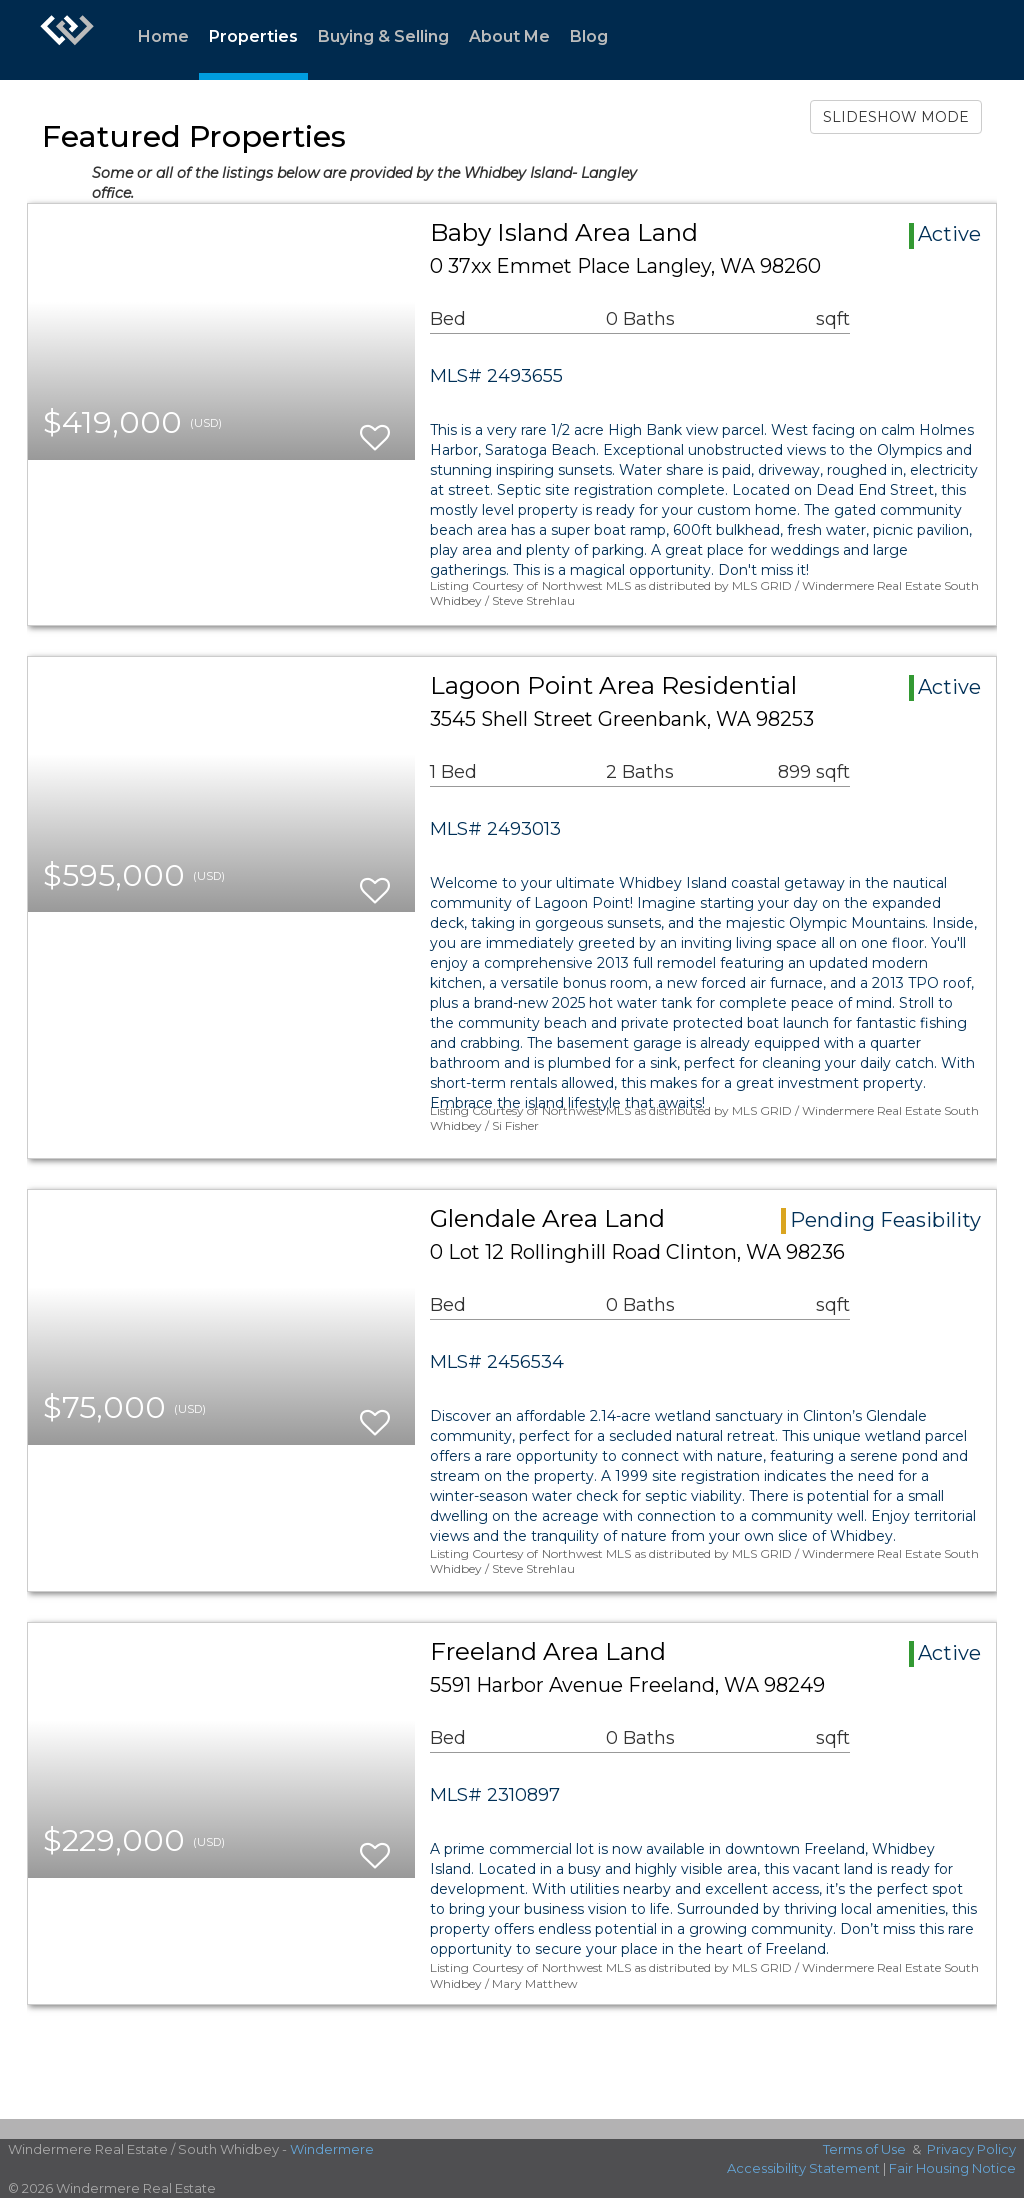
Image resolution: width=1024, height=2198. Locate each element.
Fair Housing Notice (952, 2168)
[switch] (375, 428)
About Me (509, 36)
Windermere (332, 2149)
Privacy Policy (971, 2149)
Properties (253, 36)
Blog (589, 36)
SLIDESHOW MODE (896, 117)
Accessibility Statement (803, 2168)
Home (163, 36)
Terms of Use (864, 2149)
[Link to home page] (67, 40)
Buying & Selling (383, 36)
